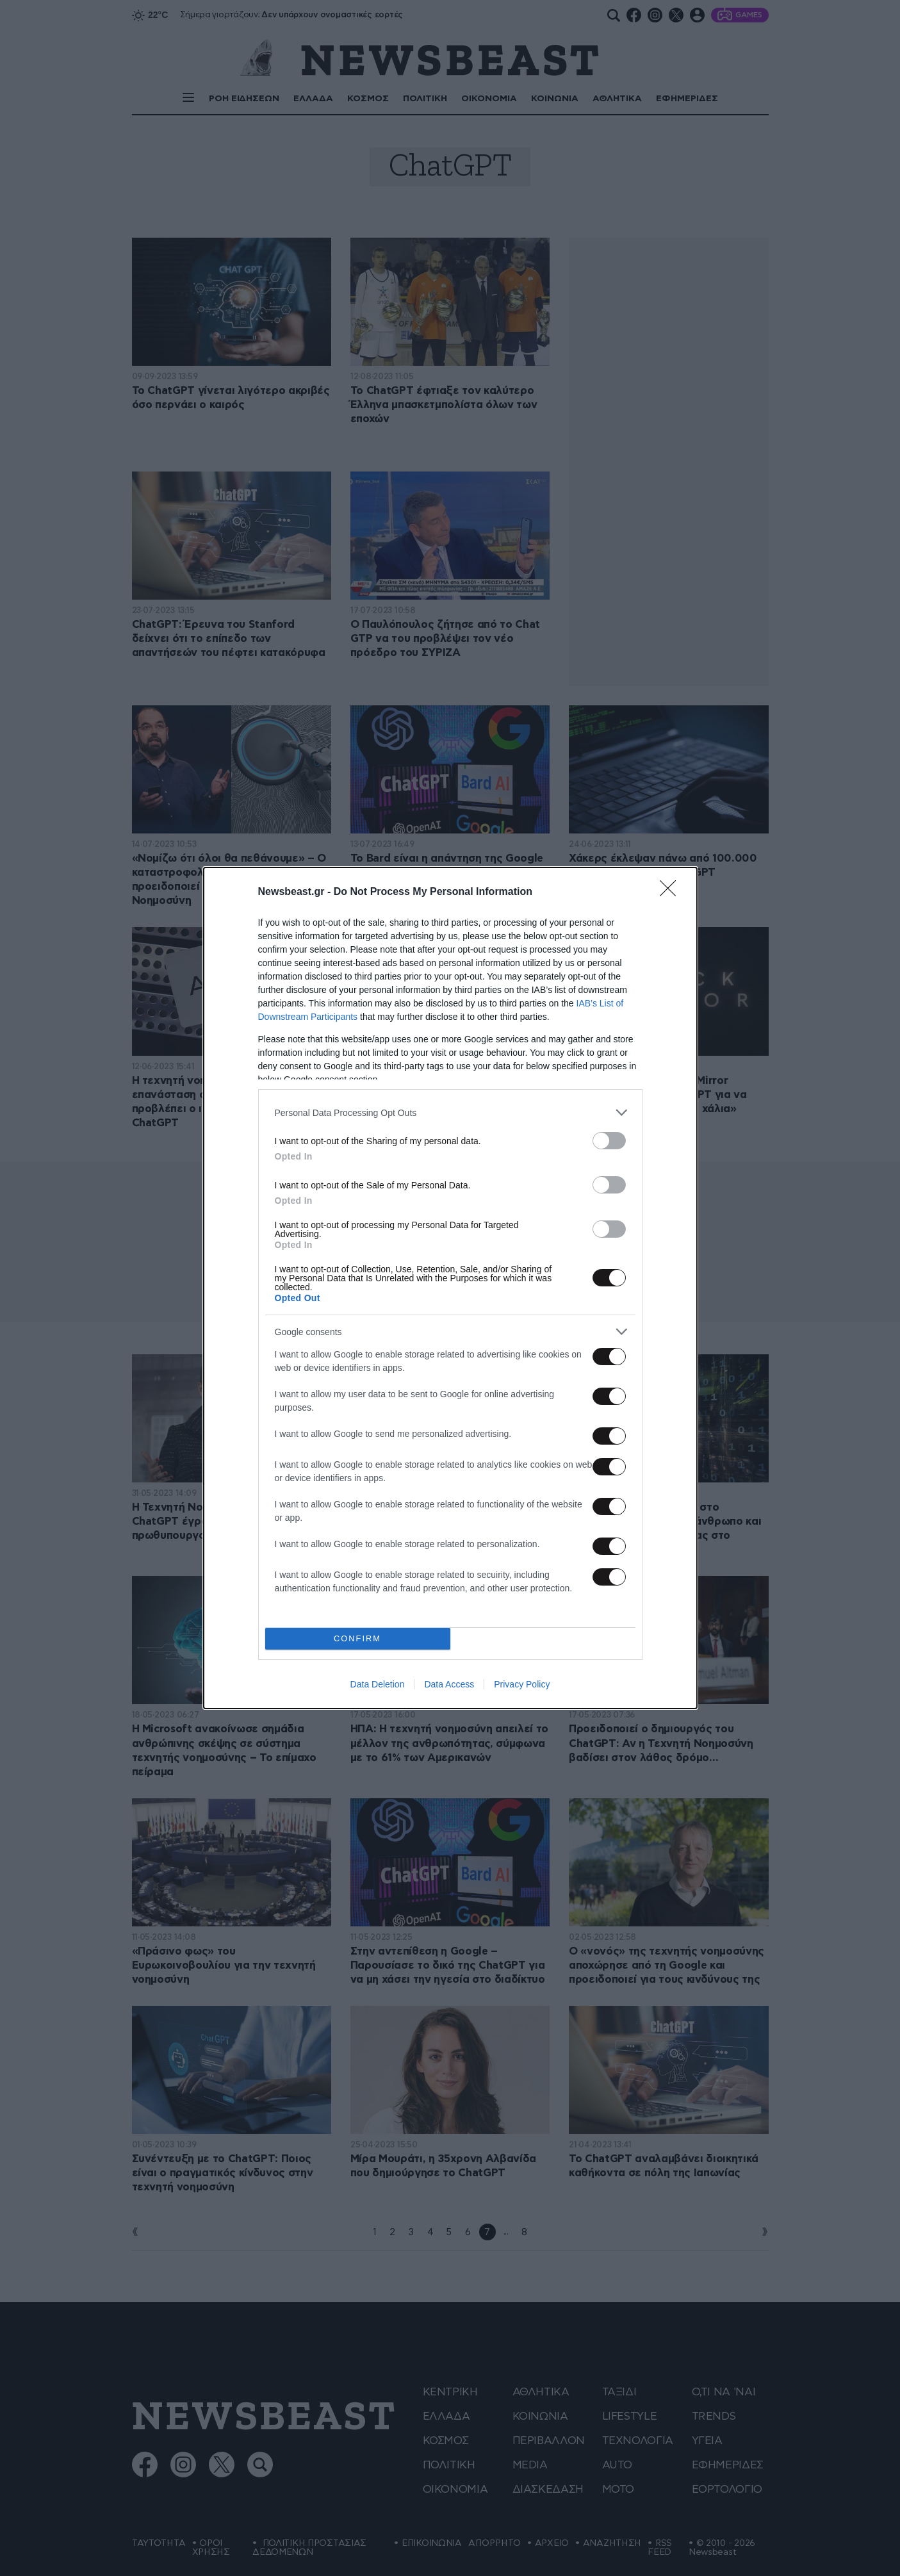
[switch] (609, 1140)
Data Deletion (377, 1684)
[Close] (672, 892)
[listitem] (450, 1112)
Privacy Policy (522, 1684)
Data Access (449, 1684)
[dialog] (450, 1288)
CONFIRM (358, 1639)
